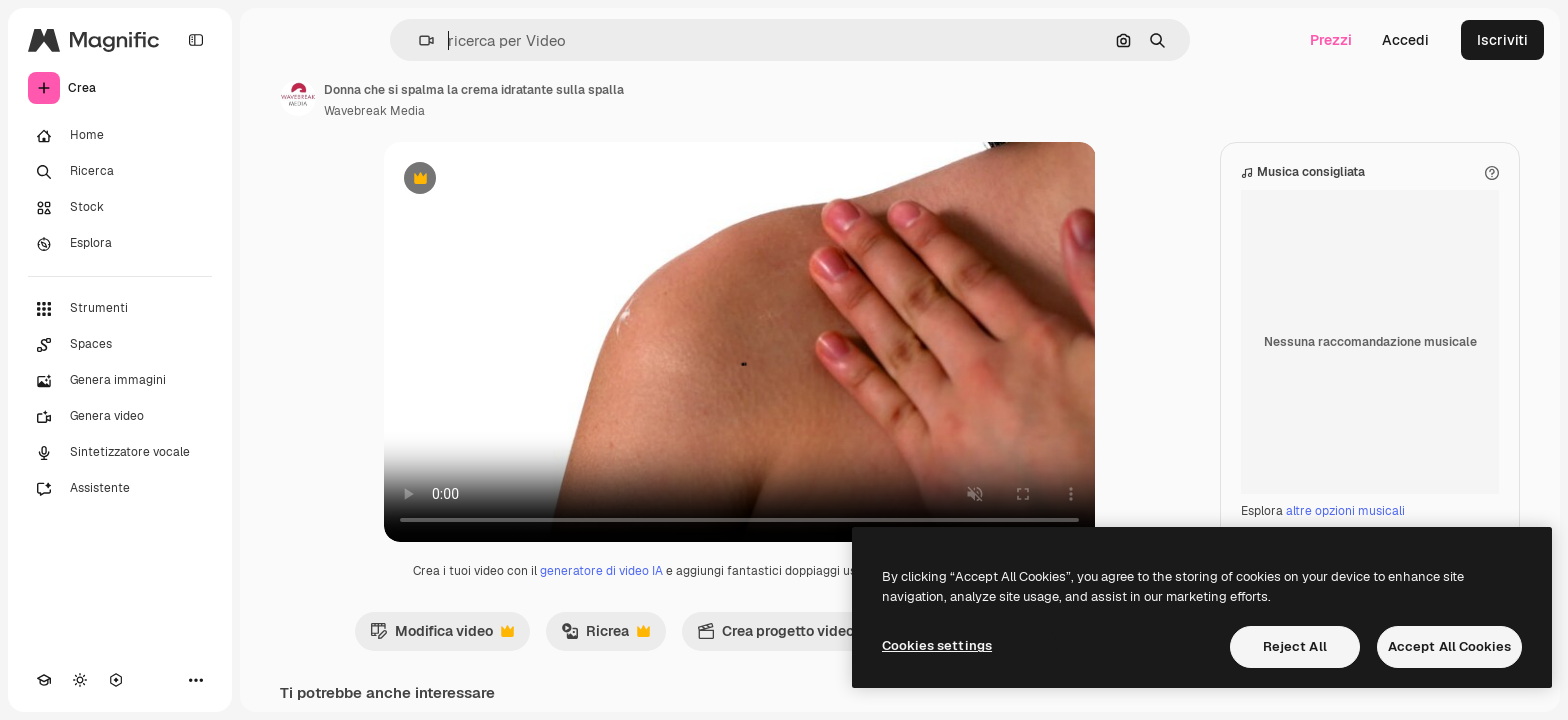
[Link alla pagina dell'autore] (298, 98)
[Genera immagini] (120, 381)
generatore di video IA (601, 571)
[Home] (120, 136)
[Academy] (44, 680)
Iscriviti (1502, 40)
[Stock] (120, 208)
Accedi (1405, 40)
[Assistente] (120, 489)
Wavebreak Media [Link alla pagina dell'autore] (374, 111)
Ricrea (605, 636)
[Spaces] (120, 345)
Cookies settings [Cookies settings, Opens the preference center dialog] (937, 645)
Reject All (1295, 646)
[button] (418, 40)
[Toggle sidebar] (196, 40)
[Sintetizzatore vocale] (120, 453)
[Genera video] (120, 417)
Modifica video (442, 636)
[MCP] (116, 680)
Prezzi (1331, 40)
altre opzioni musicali (1345, 511)
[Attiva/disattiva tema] (80, 680)
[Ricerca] (120, 172)
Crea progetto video (786, 636)
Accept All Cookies (1449, 646)
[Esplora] (120, 244)
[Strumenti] (120, 309)
